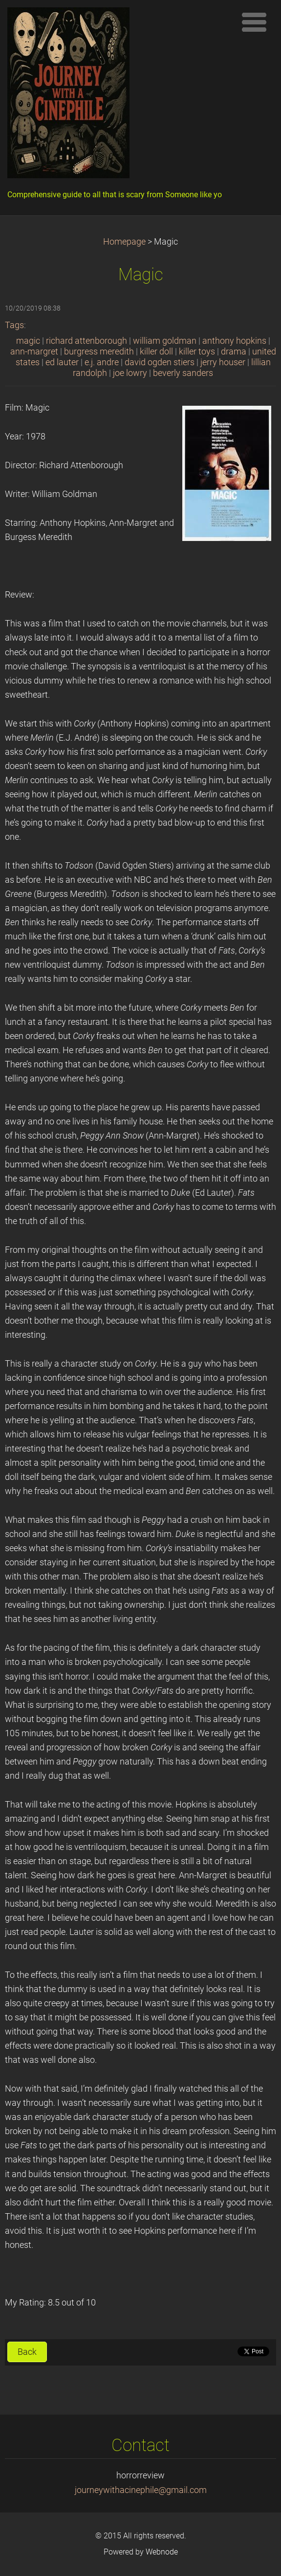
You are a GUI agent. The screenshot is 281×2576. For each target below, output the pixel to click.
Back (27, 2352)
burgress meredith (99, 351)
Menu (254, 22)
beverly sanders (183, 373)
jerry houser (222, 362)
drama (233, 351)
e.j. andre (102, 362)
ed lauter (62, 362)
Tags (14, 325)
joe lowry (130, 373)
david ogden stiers (160, 362)
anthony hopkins (234, 341)
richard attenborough (86, 341)
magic (28, 341)
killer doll (156, 351)
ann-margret (34, 351)
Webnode (162, 2551)
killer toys (197, 351)
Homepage (124, 242)
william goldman (164, 341)
